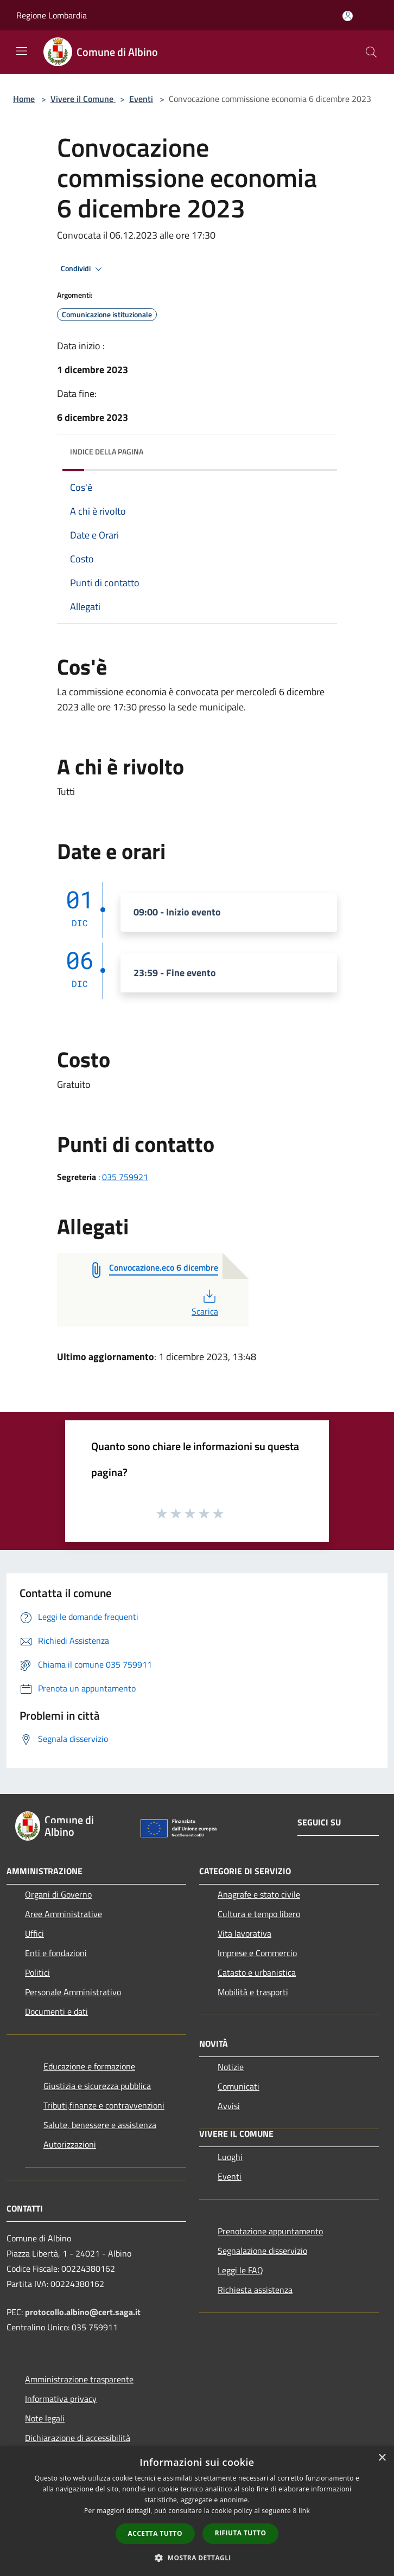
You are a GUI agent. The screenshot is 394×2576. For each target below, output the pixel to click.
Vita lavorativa (244, 1933)
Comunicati (238, 2086)
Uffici (34, 1933)
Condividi (83, 268)
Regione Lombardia (51, 15)
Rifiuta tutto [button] (240, 2532)
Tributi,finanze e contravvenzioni (103, 2105)
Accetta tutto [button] (155, 2533)
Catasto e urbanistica (257, 1972)
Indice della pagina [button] (106, 451)
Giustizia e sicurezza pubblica (97, 2085)
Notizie (231, 2066)
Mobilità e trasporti (253, 1991)
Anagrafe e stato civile (259, 1894)
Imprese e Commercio (257, 1952)
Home (24, 98)
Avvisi (229, 2105)
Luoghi (230, 2156)
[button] (197, 2557)
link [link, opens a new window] (304, 2510)
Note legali (45, 2418)
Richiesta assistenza (255, 2289)
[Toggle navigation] (21, 50)
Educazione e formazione (89, 2066)
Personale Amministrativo (73, 1991)
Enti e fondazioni (56, 1952)
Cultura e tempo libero (259, 1913)
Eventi (141, 98)
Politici (37, 1972)
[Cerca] (371, 52)
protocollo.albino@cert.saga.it (83, 2311)
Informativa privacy (61, 2398)
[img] (318, 449)
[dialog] (197, 2511)
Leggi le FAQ (240, 2270)
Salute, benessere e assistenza (99, 2124)
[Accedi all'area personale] (348, 16)
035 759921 (125, 1176)
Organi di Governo (58, 1894)
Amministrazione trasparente (79, 2379)
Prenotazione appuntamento (270, 2231)
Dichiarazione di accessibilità (77, 2437)
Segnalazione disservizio (262, 2250)
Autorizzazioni (69, 2144)
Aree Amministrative (63, 1913)
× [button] (382, 2458)
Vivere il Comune (83, 98)
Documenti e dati (56, 2011)
